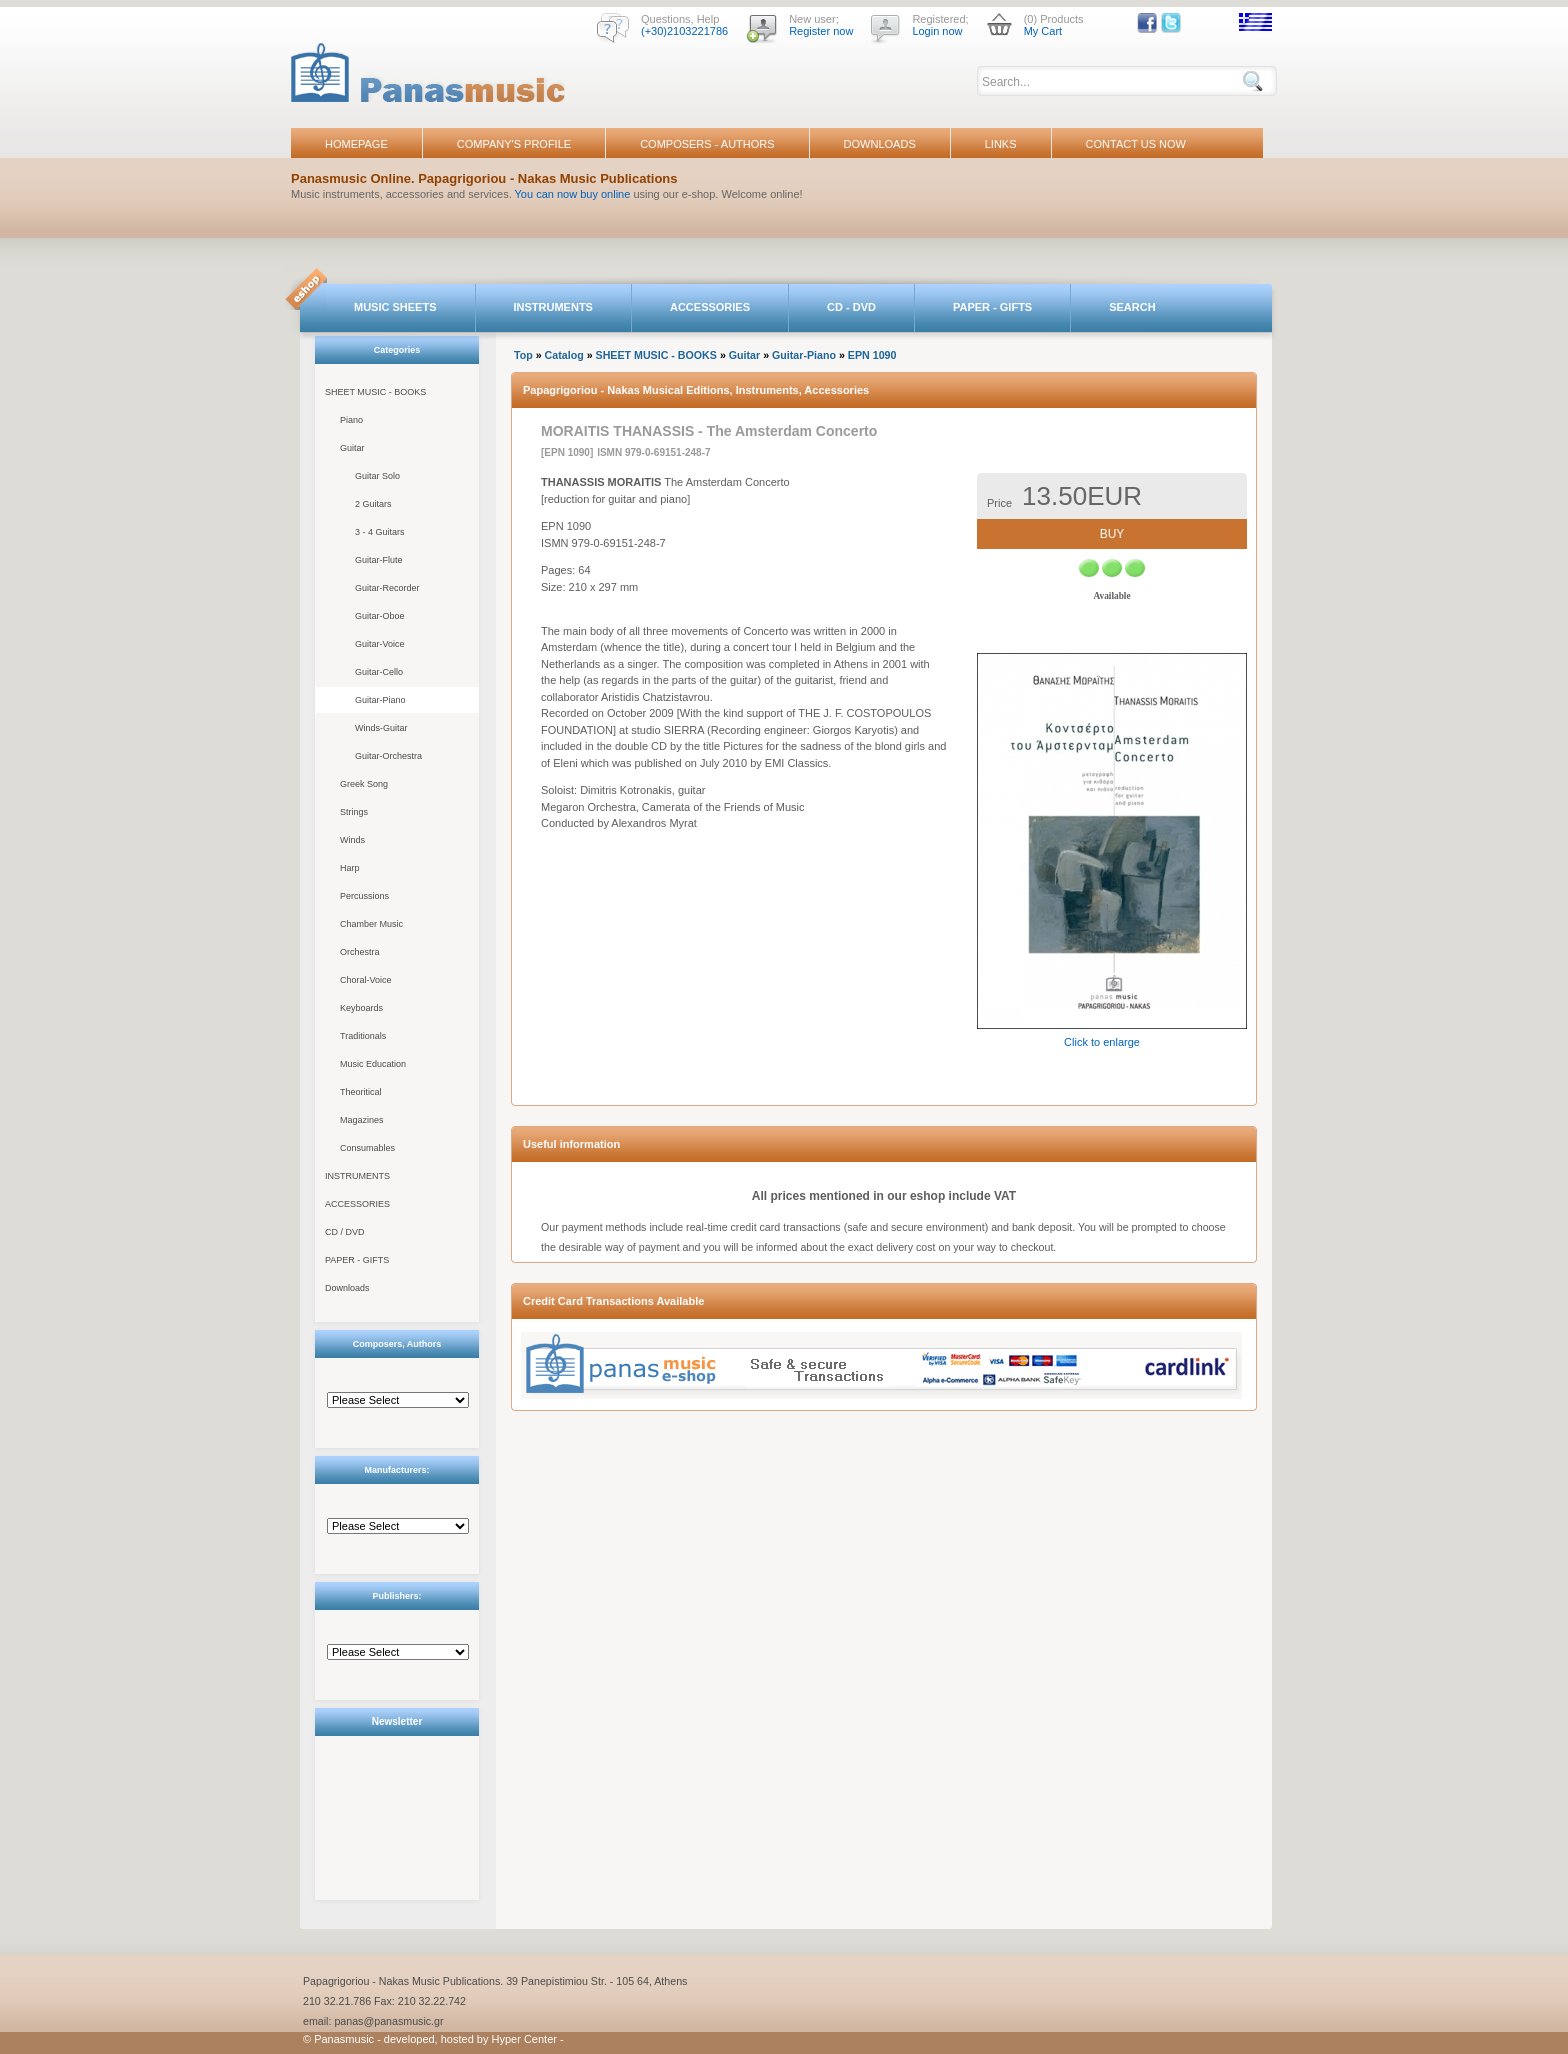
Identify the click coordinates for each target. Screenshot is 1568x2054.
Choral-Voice (366, 980)
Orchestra (360, 952)
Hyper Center (524, 2039)
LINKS (1001, 144)
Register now (821, 31)
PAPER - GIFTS (992, 307)
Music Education (373, 1064)
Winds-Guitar (381, 728)
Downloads (347, 1288)
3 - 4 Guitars (380, 532)
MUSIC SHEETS (395, 307)
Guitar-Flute (379, 560)
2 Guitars (373, 504)
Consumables (367, 1148)
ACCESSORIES (710, 307)
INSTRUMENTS (553, 307)
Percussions (364, 896)
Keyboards (361, 1008)
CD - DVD (851, 307)
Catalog (564, 355)
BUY (1112, 534)
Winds (352, 840)
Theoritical (361, 1092)
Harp (350, 868)
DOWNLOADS (880, 144)
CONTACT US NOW (1136, 144)
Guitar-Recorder (387, 588)
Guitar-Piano (380, 700)
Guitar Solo (377, 476)
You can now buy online (573, 194)
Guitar (352, 448)
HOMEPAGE (356, 144)
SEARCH (1132, 307)
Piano (351, 420)
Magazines (362, 1120)
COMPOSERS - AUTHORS (707, 144)
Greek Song (364, 784)
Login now (937, 31)
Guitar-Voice (380, 644)
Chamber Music (371, 924)
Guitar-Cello (379, 672)
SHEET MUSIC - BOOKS (375, 392)
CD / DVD (345, 1232)
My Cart (1043, 31)
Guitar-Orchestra (388, 756)
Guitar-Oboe (380, 616)
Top (523, 355)
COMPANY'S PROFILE (514, 144)
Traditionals (363, 1036)
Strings (354, 812)
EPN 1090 (872, 355)
